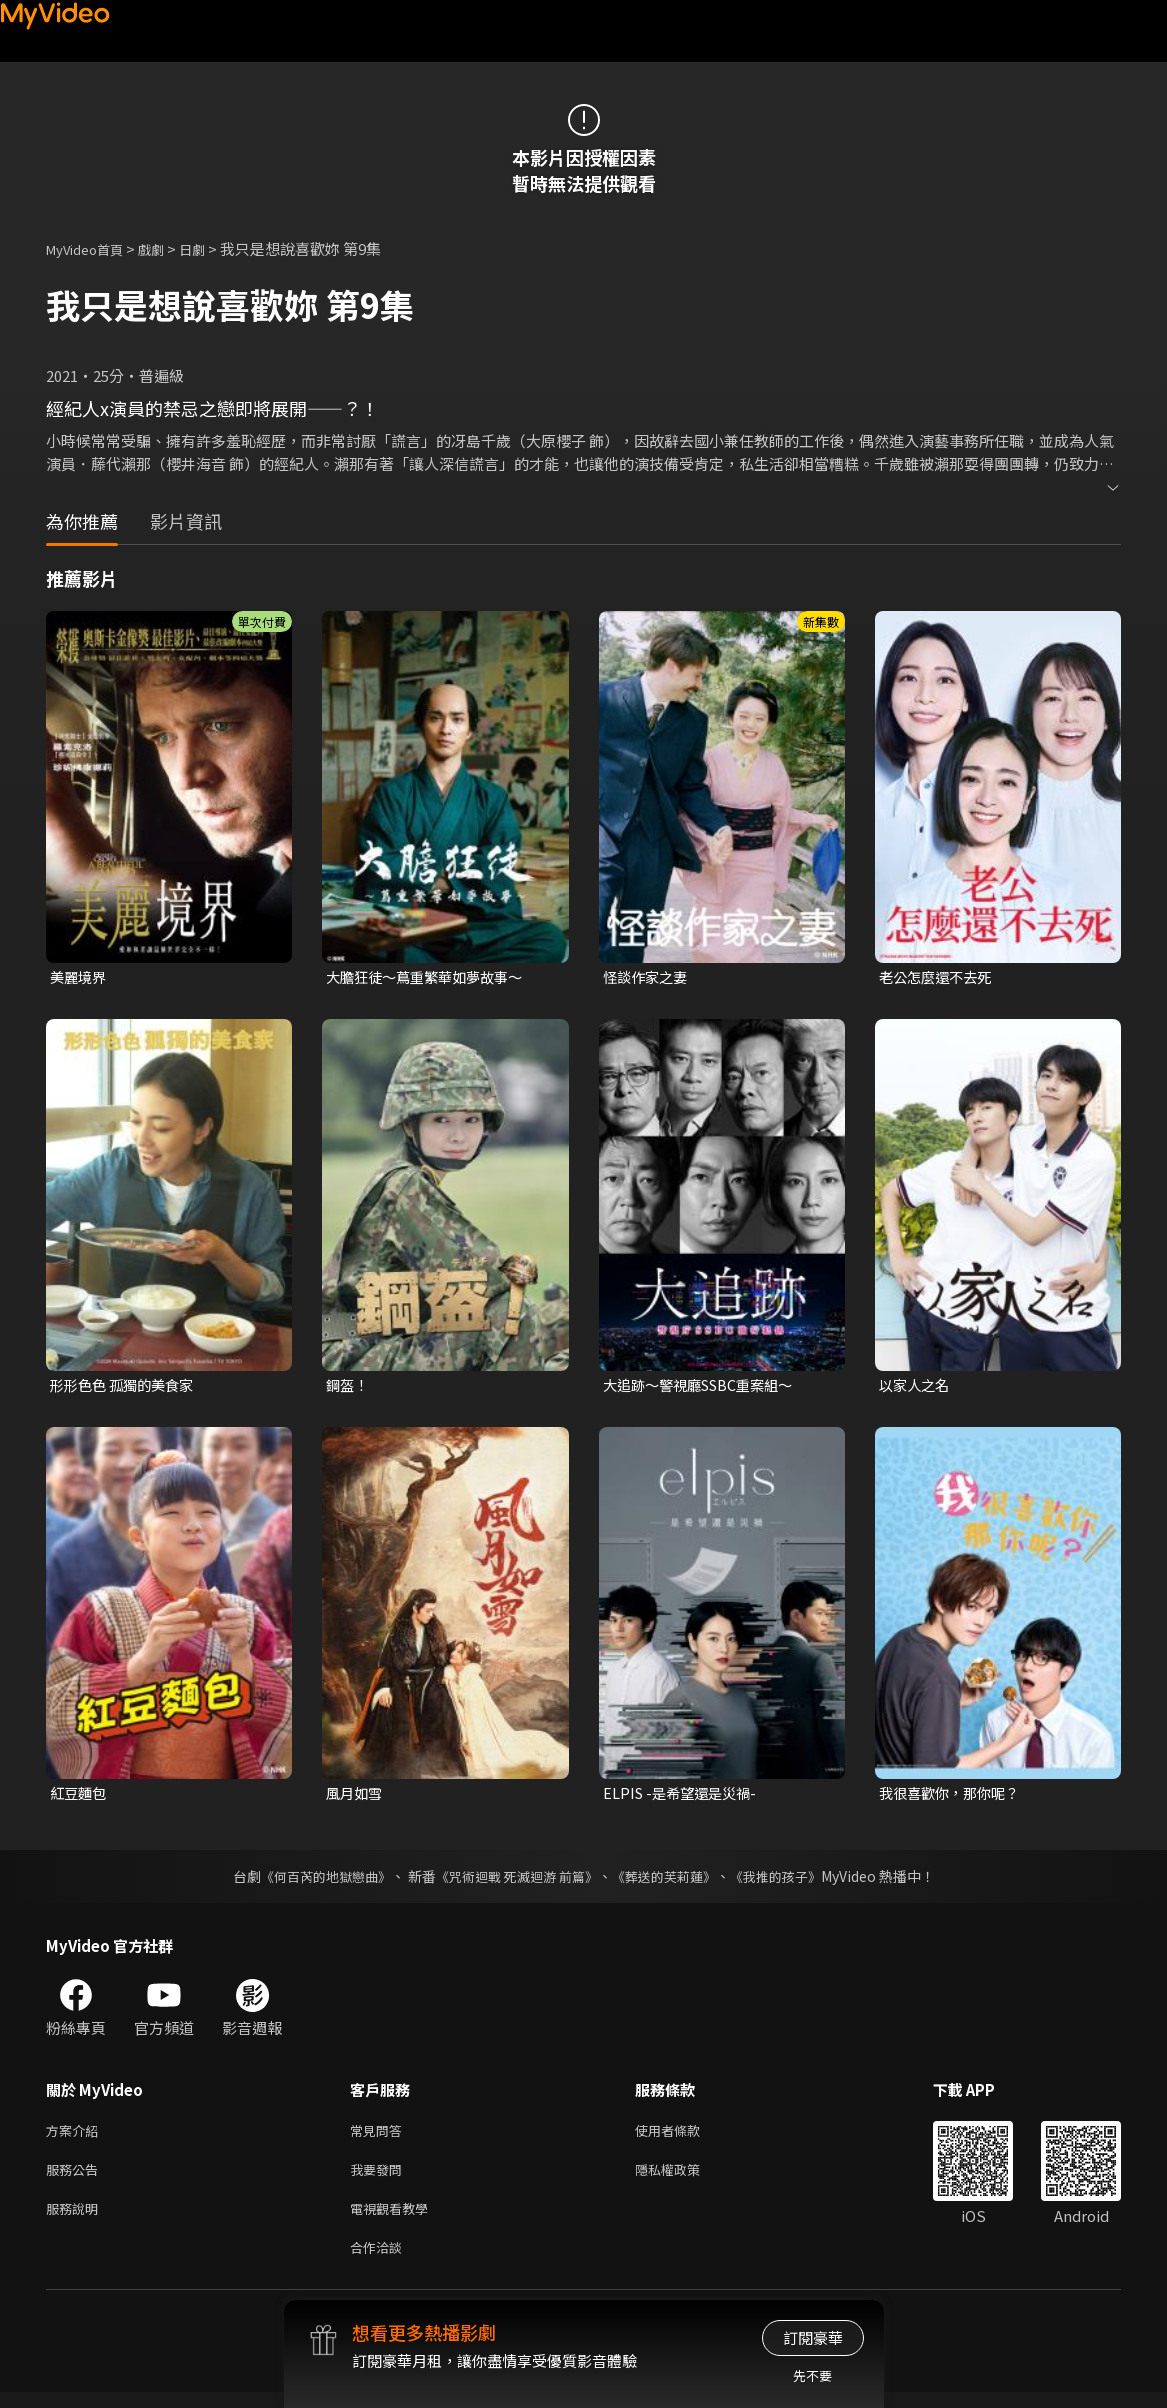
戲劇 (167, 248)
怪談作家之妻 (648, 977)
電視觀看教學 (395, 2219)
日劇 (212, 248)
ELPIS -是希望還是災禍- (684, 1796)
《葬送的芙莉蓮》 (671, 1880)
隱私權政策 (684, 2177)
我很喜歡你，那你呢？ (954, 1796)
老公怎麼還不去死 (939, 977)
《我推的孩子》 (790, 1880)
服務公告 (76, 2177)
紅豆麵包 (80, 1796)
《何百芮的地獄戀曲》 (312, 1880)
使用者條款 (684, 2135)
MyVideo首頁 (91, 248)
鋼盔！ (348, 1387)
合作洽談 (380, 2261)
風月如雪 (356, 1796)
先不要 (812, 2375)
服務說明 (76, 2219)
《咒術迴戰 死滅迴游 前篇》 (514, 1880)
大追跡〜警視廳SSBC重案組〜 (705, 1387)
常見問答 (380, 2135)
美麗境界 (80, 977)
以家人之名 (916, 1387)
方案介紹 (76, 2135)
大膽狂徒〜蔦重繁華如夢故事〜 (431, 977)
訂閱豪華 (813, 2337)
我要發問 (380, 2177)
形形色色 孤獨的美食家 (126, 1387)
